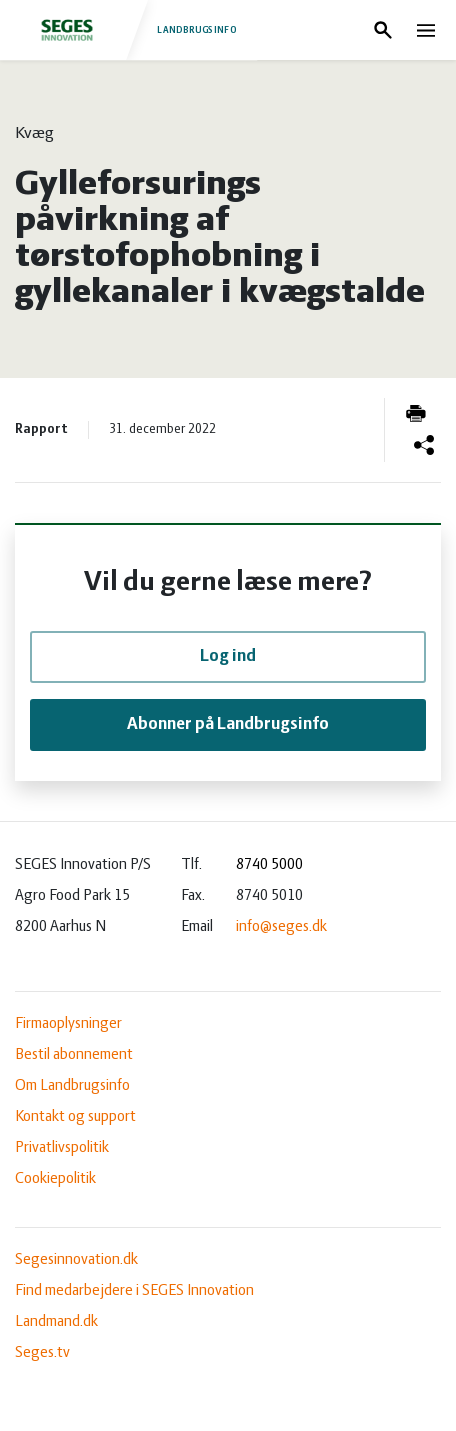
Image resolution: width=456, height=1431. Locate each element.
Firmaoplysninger (68, 1024)
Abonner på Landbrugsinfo (228, 724)
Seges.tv (42, 1353)
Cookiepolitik (55, 1179)
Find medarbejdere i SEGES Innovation (134, 1291)
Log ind (228, 656)
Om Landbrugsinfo (72, 1086)
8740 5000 (269, 865)
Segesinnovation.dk (76, 1260)
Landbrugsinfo (128, 29)
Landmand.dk (56, 1322)
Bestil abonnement (74, 1055)
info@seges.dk (281, 927)
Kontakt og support (75, 1117)
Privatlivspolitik (62, 1148)
